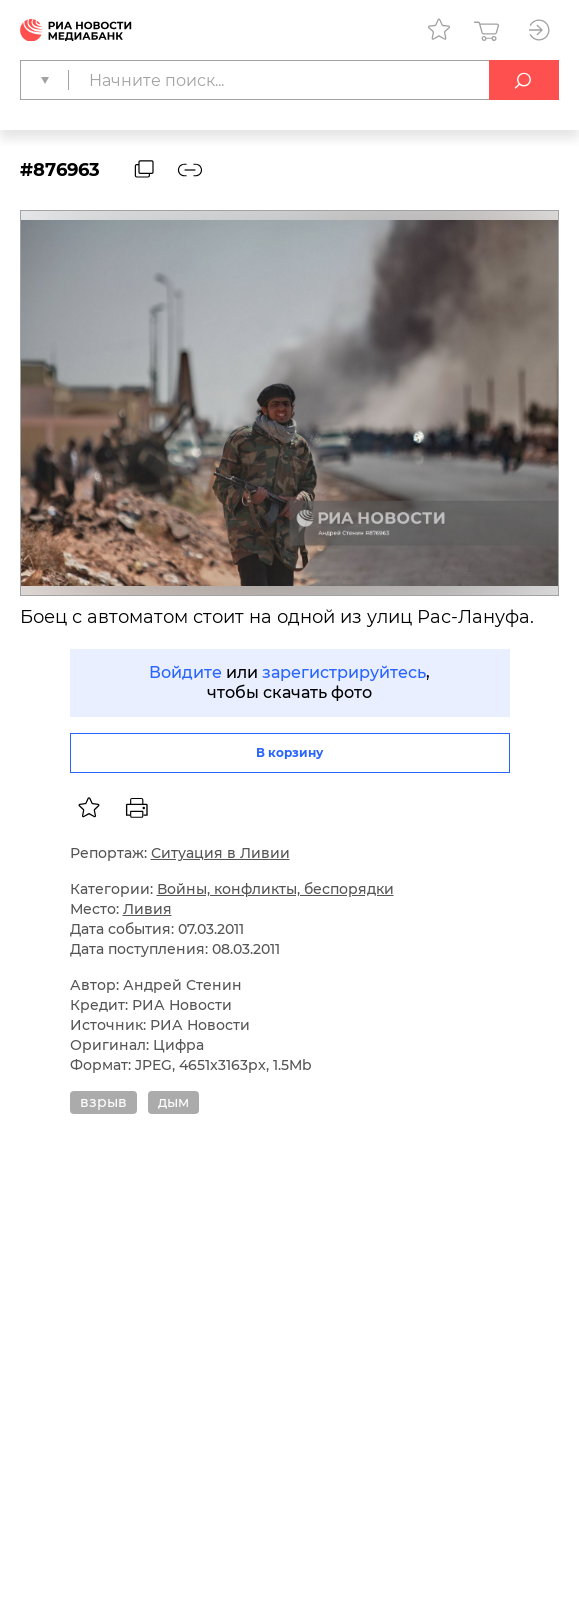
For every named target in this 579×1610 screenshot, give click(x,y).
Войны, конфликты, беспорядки (275, 889)
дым (173, 1102)
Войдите (185, 672)
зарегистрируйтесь (344, 672)
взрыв (103, 1102)
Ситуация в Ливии (220, 853)
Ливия (147, 909)
